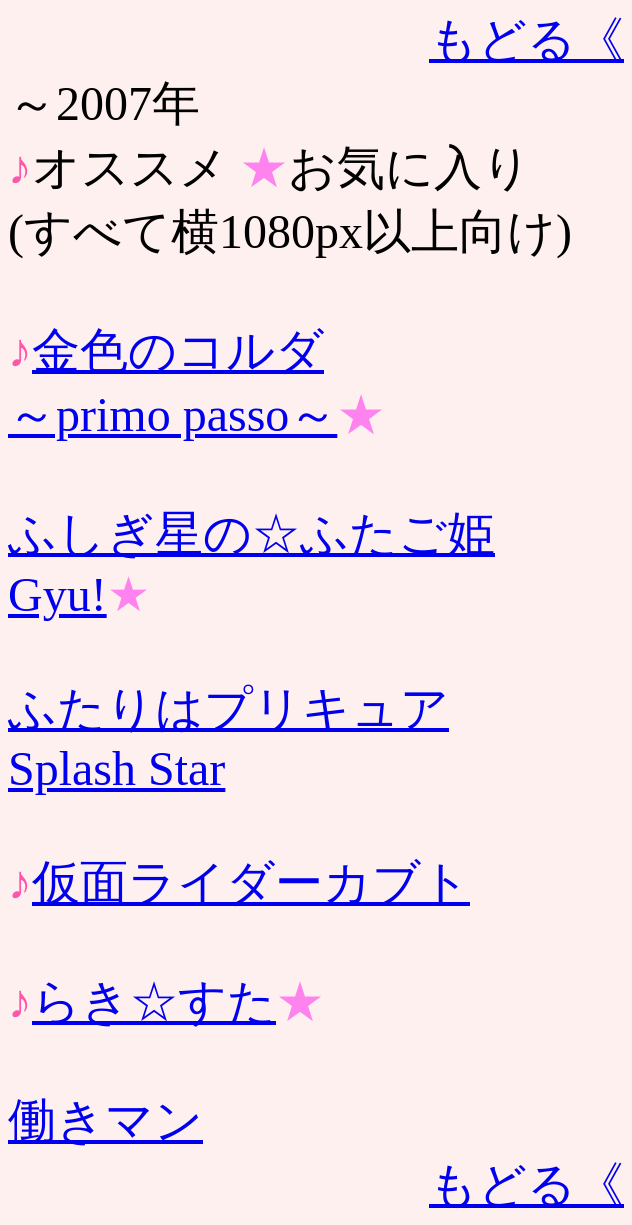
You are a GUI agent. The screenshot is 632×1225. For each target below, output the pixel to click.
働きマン (105, 1120)
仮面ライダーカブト (251, 882)
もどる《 (526, 39)
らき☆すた (154, 1001)
